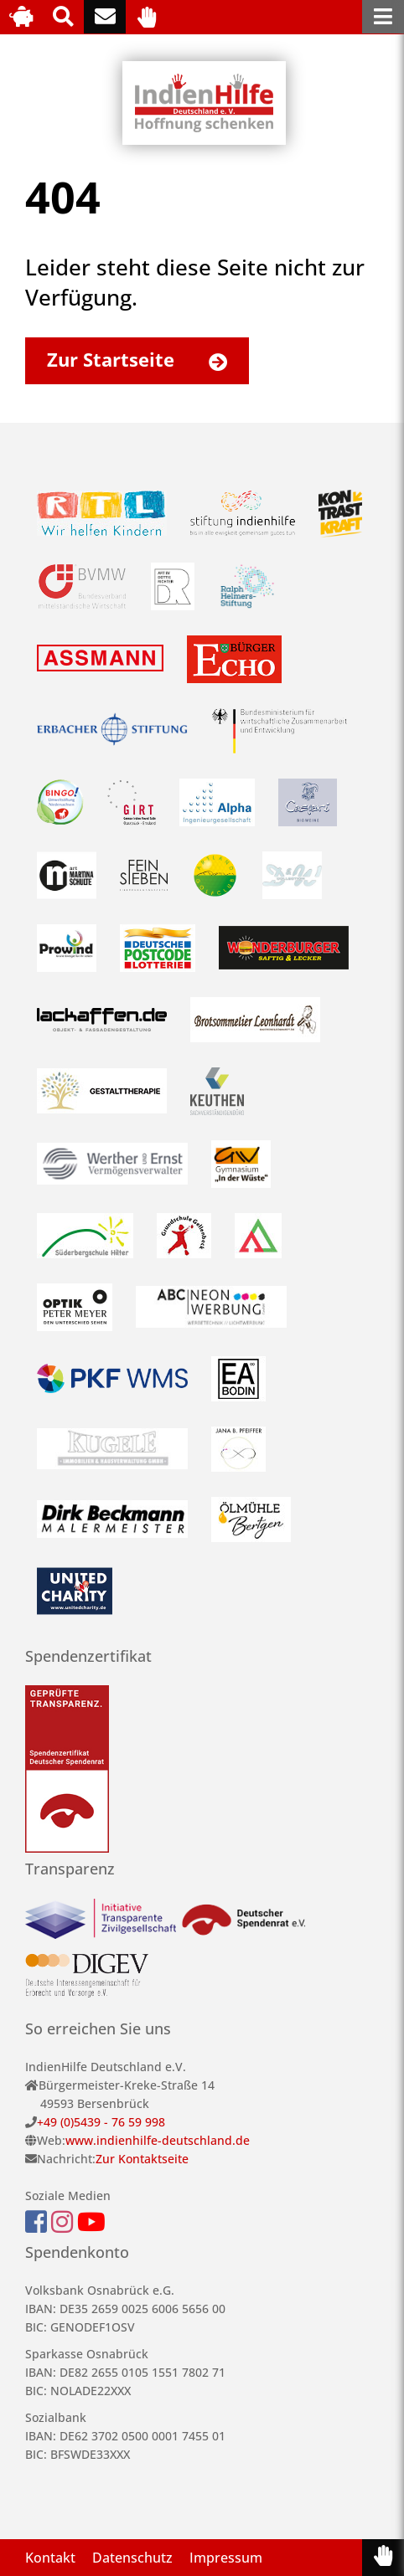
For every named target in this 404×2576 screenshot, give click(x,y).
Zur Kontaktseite (142, 2159)
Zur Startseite (145, 359)
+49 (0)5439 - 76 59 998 (101, 2122)
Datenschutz (132, 2557)
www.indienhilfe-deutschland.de (157, 2140)
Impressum (225, 2557)
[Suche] (63, 16)
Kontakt (50, 2557)
